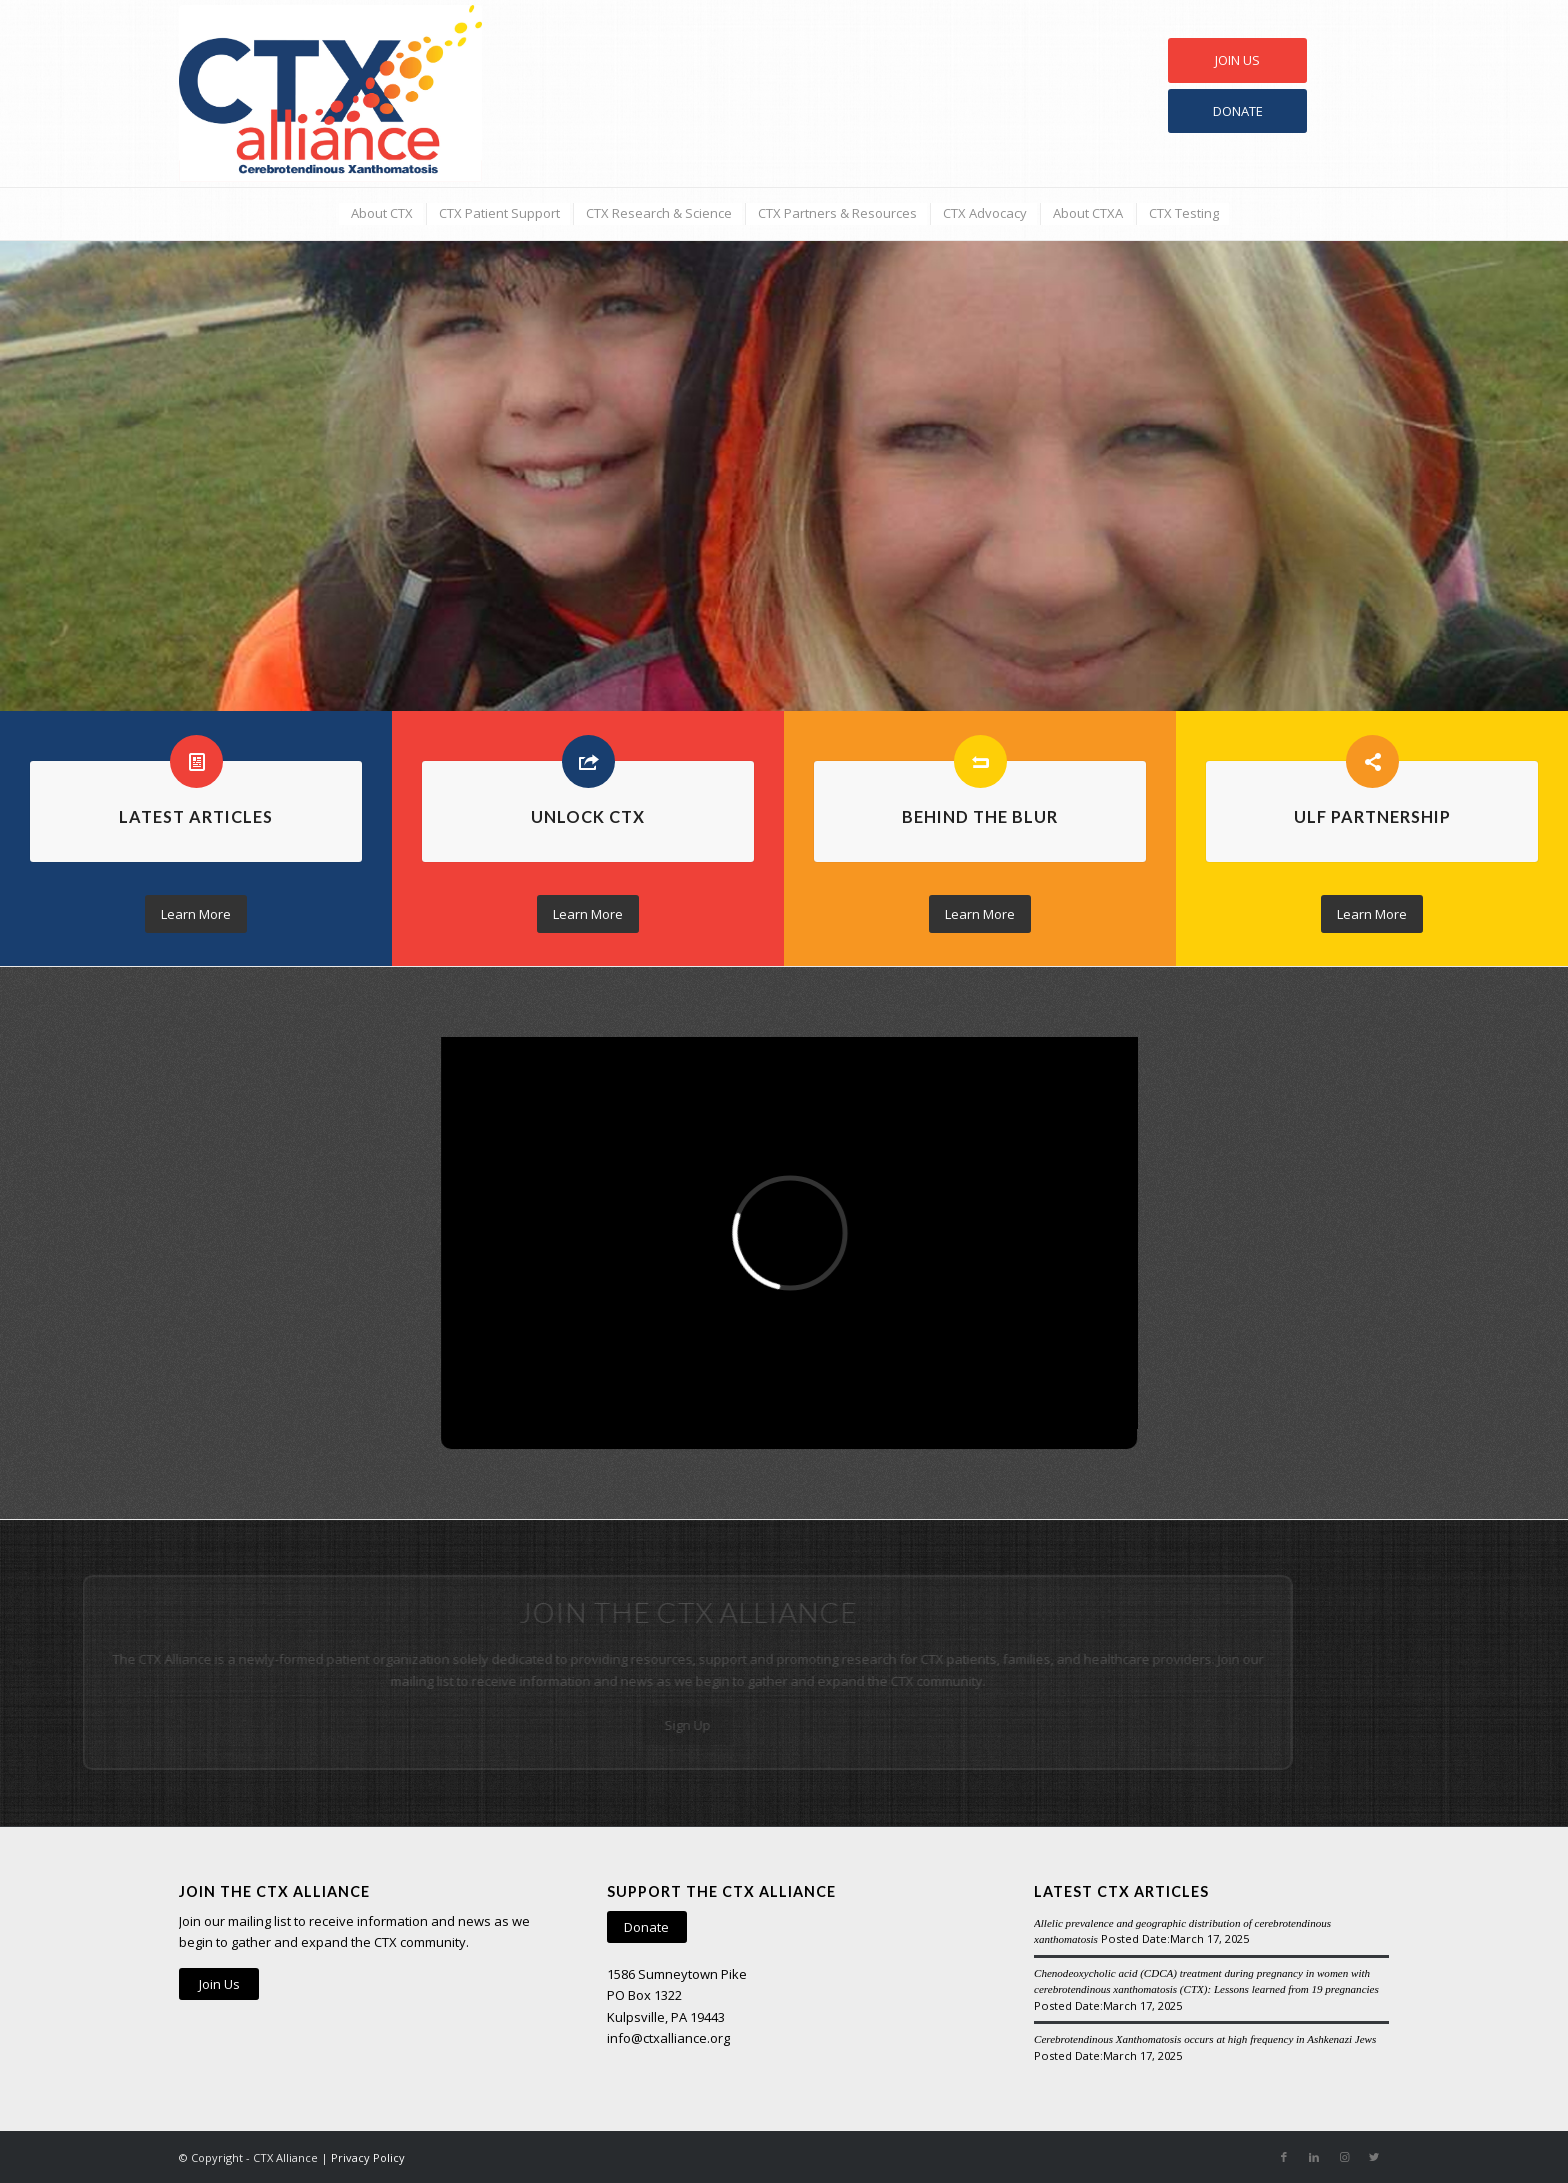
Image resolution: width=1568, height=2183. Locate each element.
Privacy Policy (368, 2157)
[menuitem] (381, 213)
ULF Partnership (1372, 816)
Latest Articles (196, 816)
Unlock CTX (588, 816)
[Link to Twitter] (1374, 2157)
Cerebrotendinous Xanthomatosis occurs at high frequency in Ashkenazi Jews (1205, 2039)
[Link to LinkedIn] (1314, 2157)
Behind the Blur (980, 816)
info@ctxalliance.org (668, 2038)
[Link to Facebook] (1284, 2157)
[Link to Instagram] (1344, 2157)
